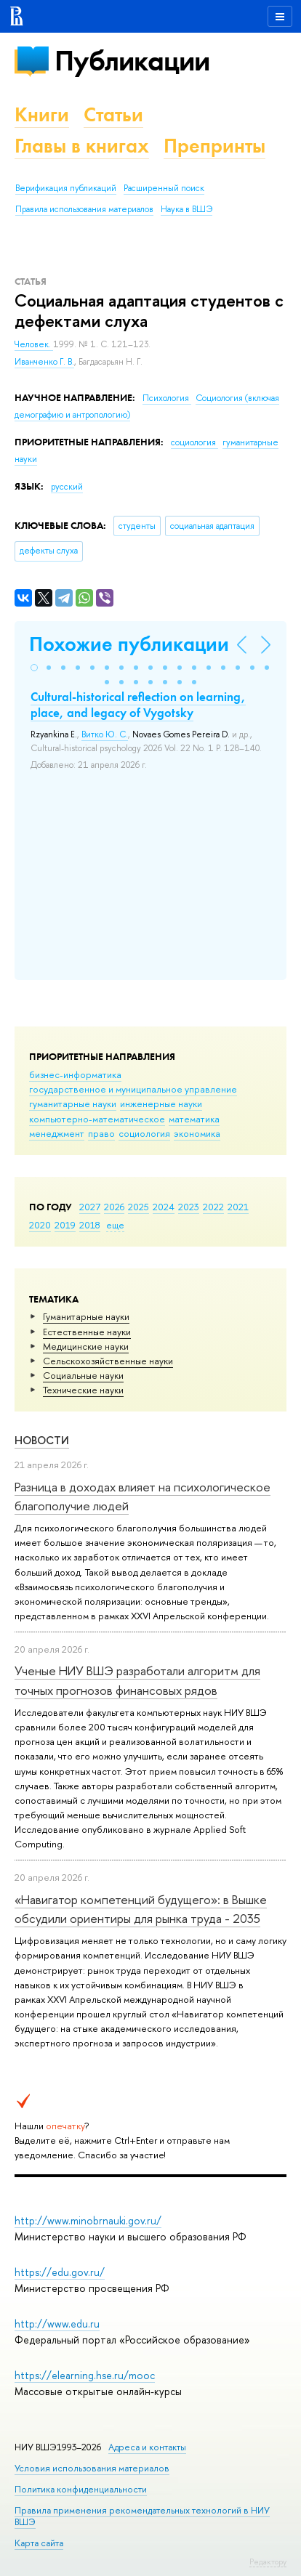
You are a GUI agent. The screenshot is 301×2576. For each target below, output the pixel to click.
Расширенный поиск (164, 188)
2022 (213, 1206)
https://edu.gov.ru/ (60, 2272)
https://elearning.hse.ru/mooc (85, 2375)
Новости (42, 1440)
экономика (197, 1133)
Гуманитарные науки (86, 1316)
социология (144, 1133)
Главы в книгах (82, 145)
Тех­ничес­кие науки (83, 1389)
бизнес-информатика (75, 1074)
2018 (89, 1224)
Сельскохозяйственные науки (108, 1360)
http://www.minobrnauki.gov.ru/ (88, 2220)
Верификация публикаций (65, 188)
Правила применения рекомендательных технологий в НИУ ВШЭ (142, 2516)
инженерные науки (161, 1103)
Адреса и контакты (147, 2447)
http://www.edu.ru (57, 2323)
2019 (65, 1224)
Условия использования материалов (92, 2468)
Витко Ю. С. (104, 734)
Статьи (113, 114)
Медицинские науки (86, 1346)
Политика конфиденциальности (81, 2489)
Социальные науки (83, 1375)
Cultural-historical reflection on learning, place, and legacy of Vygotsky (138, 705)
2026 (114, 1206)
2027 (89, 1206)
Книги (42, 114)
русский (67, 487)
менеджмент (56, 1133)
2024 (163, 1206)
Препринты (214, 145)
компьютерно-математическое (97, 1118)
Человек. (34, 344)
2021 (238, 1206)
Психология (167, 398)
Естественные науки (87, 1331)
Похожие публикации (129, 644)
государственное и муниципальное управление (133, 1088)
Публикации (132, 60)
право (101, 1133)
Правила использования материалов (84, 209)
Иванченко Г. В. (44, 362)
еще (115, 1224)
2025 (138, 1206)
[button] (34, 667)
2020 (40, 1224)
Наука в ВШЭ (186, 209)
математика (194, 1118)
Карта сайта (39, 2543)
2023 (188, 1206)
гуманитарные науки (72, 1103)
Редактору (267, 2561)
